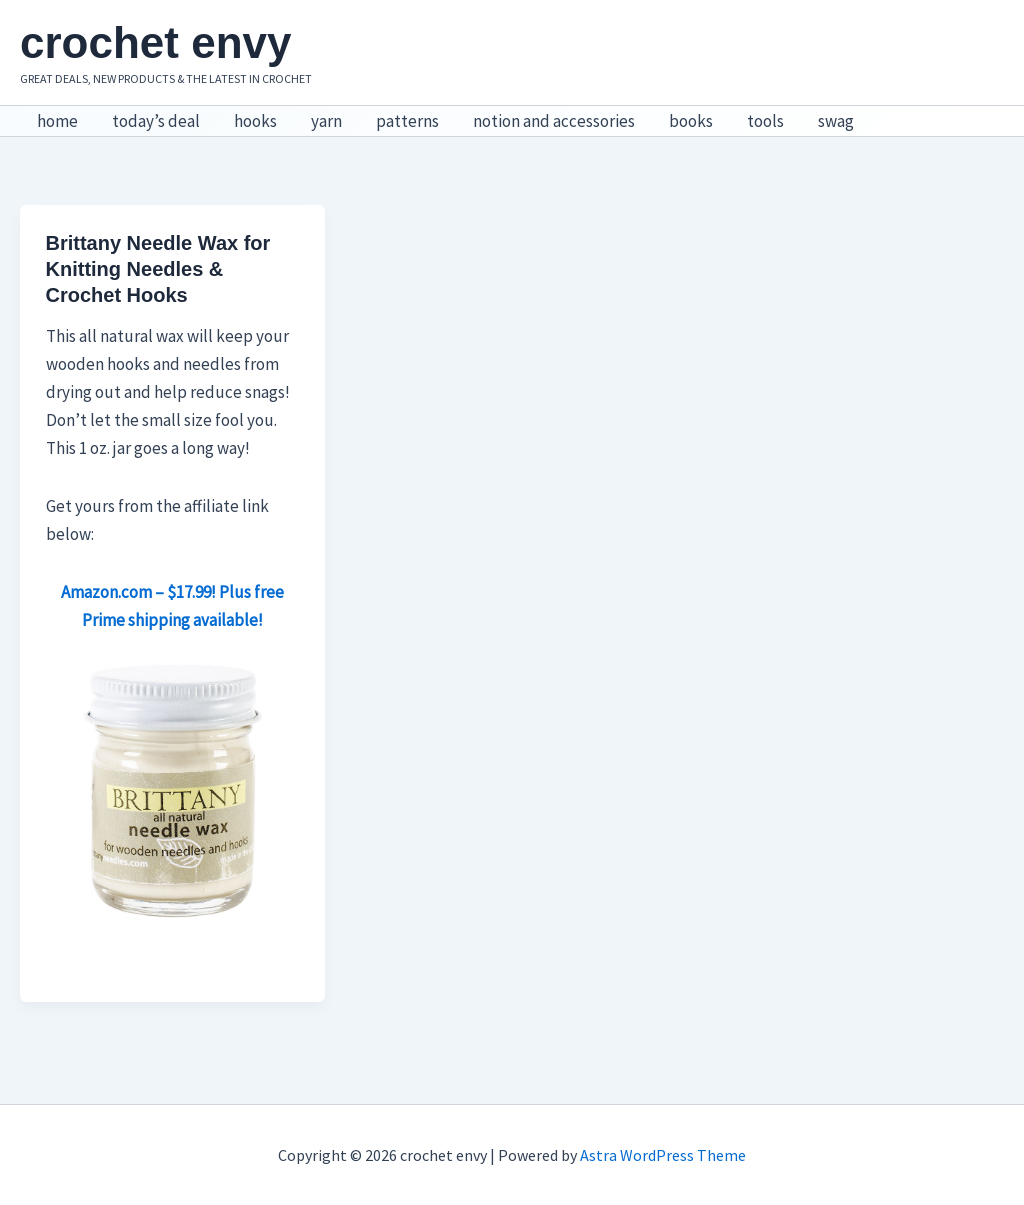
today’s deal (156, 121)
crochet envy (155, 42)
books (691, 121)
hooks (255, 121)
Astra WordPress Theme (663, 1155)
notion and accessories (554, 121)
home (57, 121)
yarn (326, 121)
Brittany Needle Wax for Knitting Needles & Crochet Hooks (158, 269)
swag (836, 121)
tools (765, 121)
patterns (407, 121)
